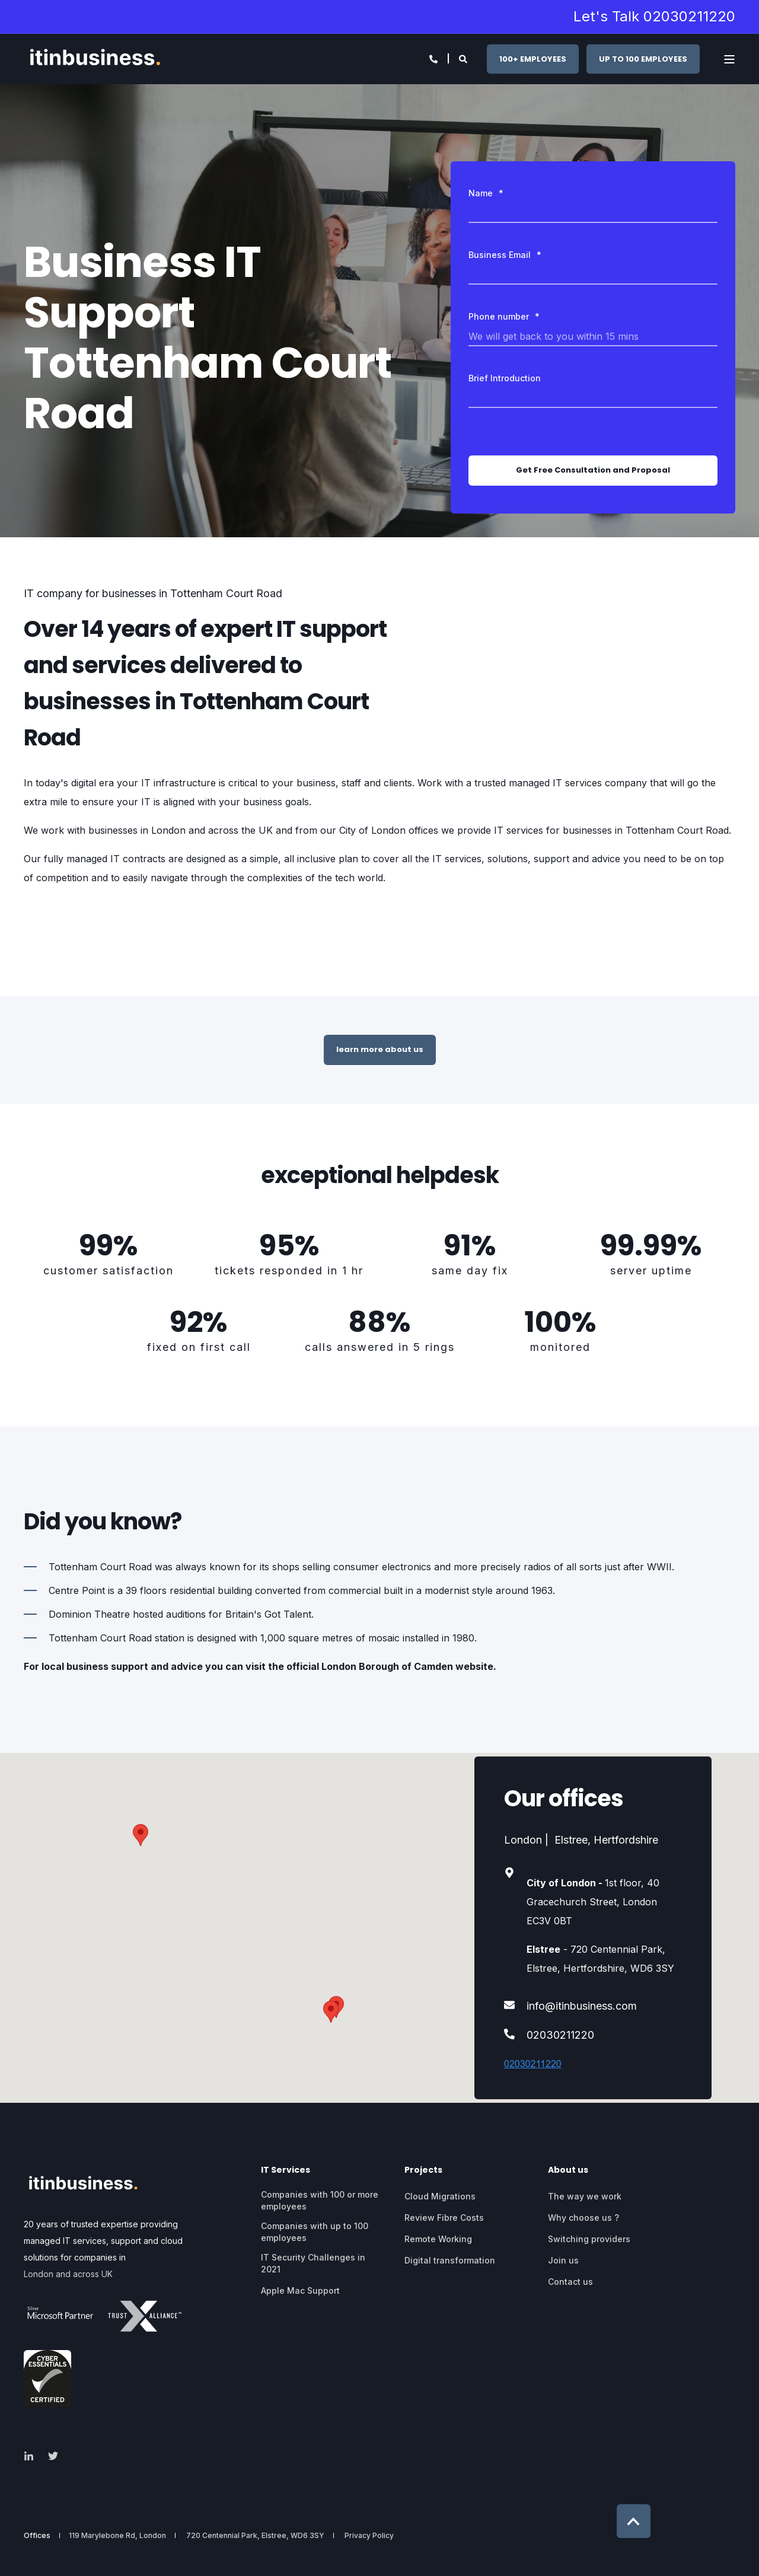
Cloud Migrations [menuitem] (440, 2196)
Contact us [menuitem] (570, 2282)
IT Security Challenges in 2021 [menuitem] (313, 2263)
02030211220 (560, 2035)
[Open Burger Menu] (729, 59)
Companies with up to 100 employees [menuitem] (314, 2232)
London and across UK (68, 2274)
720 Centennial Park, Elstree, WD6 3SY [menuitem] (255, 2535)
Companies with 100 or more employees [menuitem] (319, 2200)
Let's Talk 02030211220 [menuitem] (654, 16)
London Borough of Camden (387, 1666)
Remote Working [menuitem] (438, 2239)
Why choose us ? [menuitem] (583, 2217)
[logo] (83, 2185)
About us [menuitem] (568, 2171)
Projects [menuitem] (423, 2171)
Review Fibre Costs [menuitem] (444, 2217)
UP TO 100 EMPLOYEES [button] (643, 58)
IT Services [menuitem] (285, 2171)
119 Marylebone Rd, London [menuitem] (117, 2535)
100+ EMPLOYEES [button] (532, 58)
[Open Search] (464, 58)
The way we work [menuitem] (584, 2196)
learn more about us (379, 1049)
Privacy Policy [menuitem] (369, 2535)
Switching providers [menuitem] (589, 2239)
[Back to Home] (95, 59)
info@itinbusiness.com (582, 2006)
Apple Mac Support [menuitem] (300, 2290)
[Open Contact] (433, 57)
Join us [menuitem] (563, 2260)
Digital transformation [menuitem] (449, 2260)
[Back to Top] (633, 2521)
